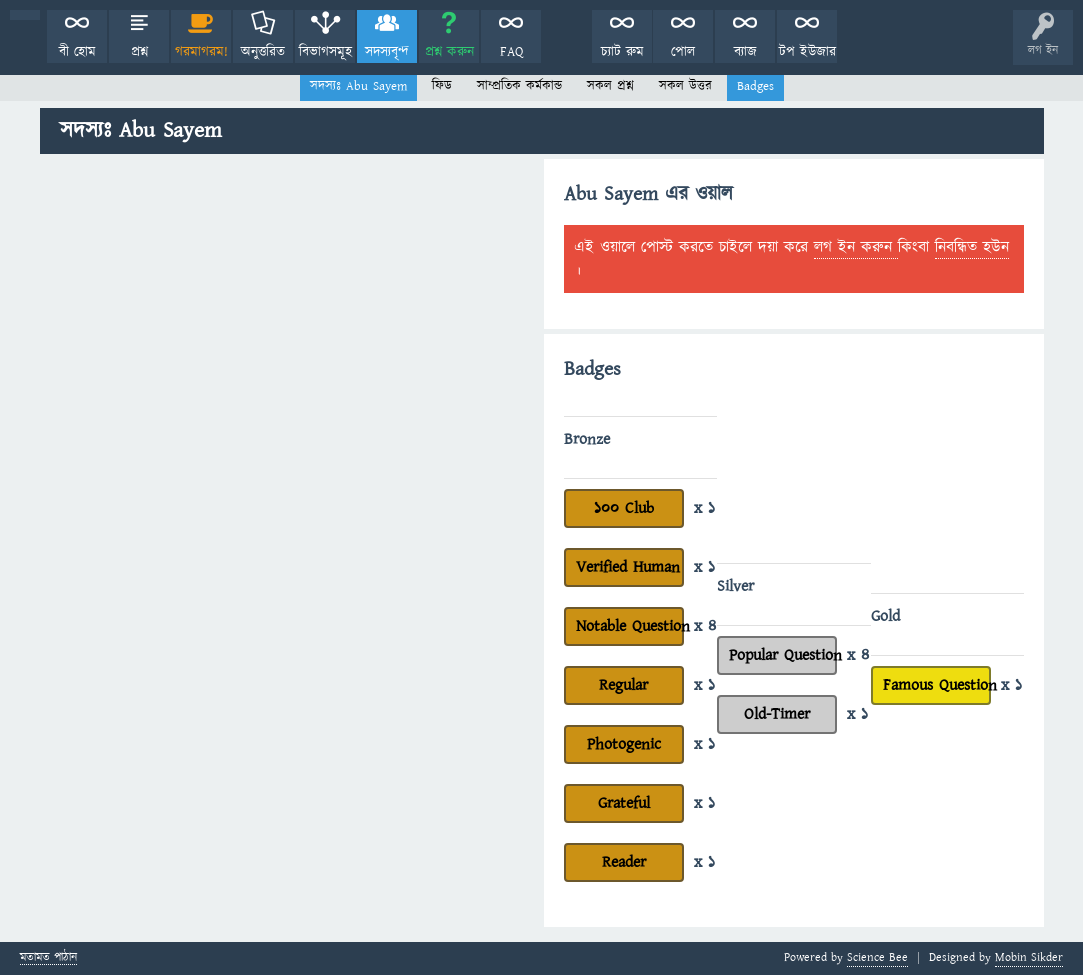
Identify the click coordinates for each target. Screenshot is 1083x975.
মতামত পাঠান (48, 958)
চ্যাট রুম (622, 52)
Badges (755, 86)
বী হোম (77, 52)
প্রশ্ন (139, 52)
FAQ (511, 52)
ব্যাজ (745, 52)
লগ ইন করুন (856, 247)
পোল (683, 52)
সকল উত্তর (685, 86)
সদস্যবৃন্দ (387, 52)
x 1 (704, 508)
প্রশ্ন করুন (449, 52)
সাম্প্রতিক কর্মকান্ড (519, 86)
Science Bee (877, 957)
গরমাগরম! (201, 52)
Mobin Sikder (1029, 957)
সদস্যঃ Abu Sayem (358, 86)
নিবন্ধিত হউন (972, 247)
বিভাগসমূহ (325, 52)
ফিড (442, 86)
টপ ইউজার (807, 52)
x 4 (705, 626)
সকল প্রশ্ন (610, 86)
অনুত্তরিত (263, 52)
